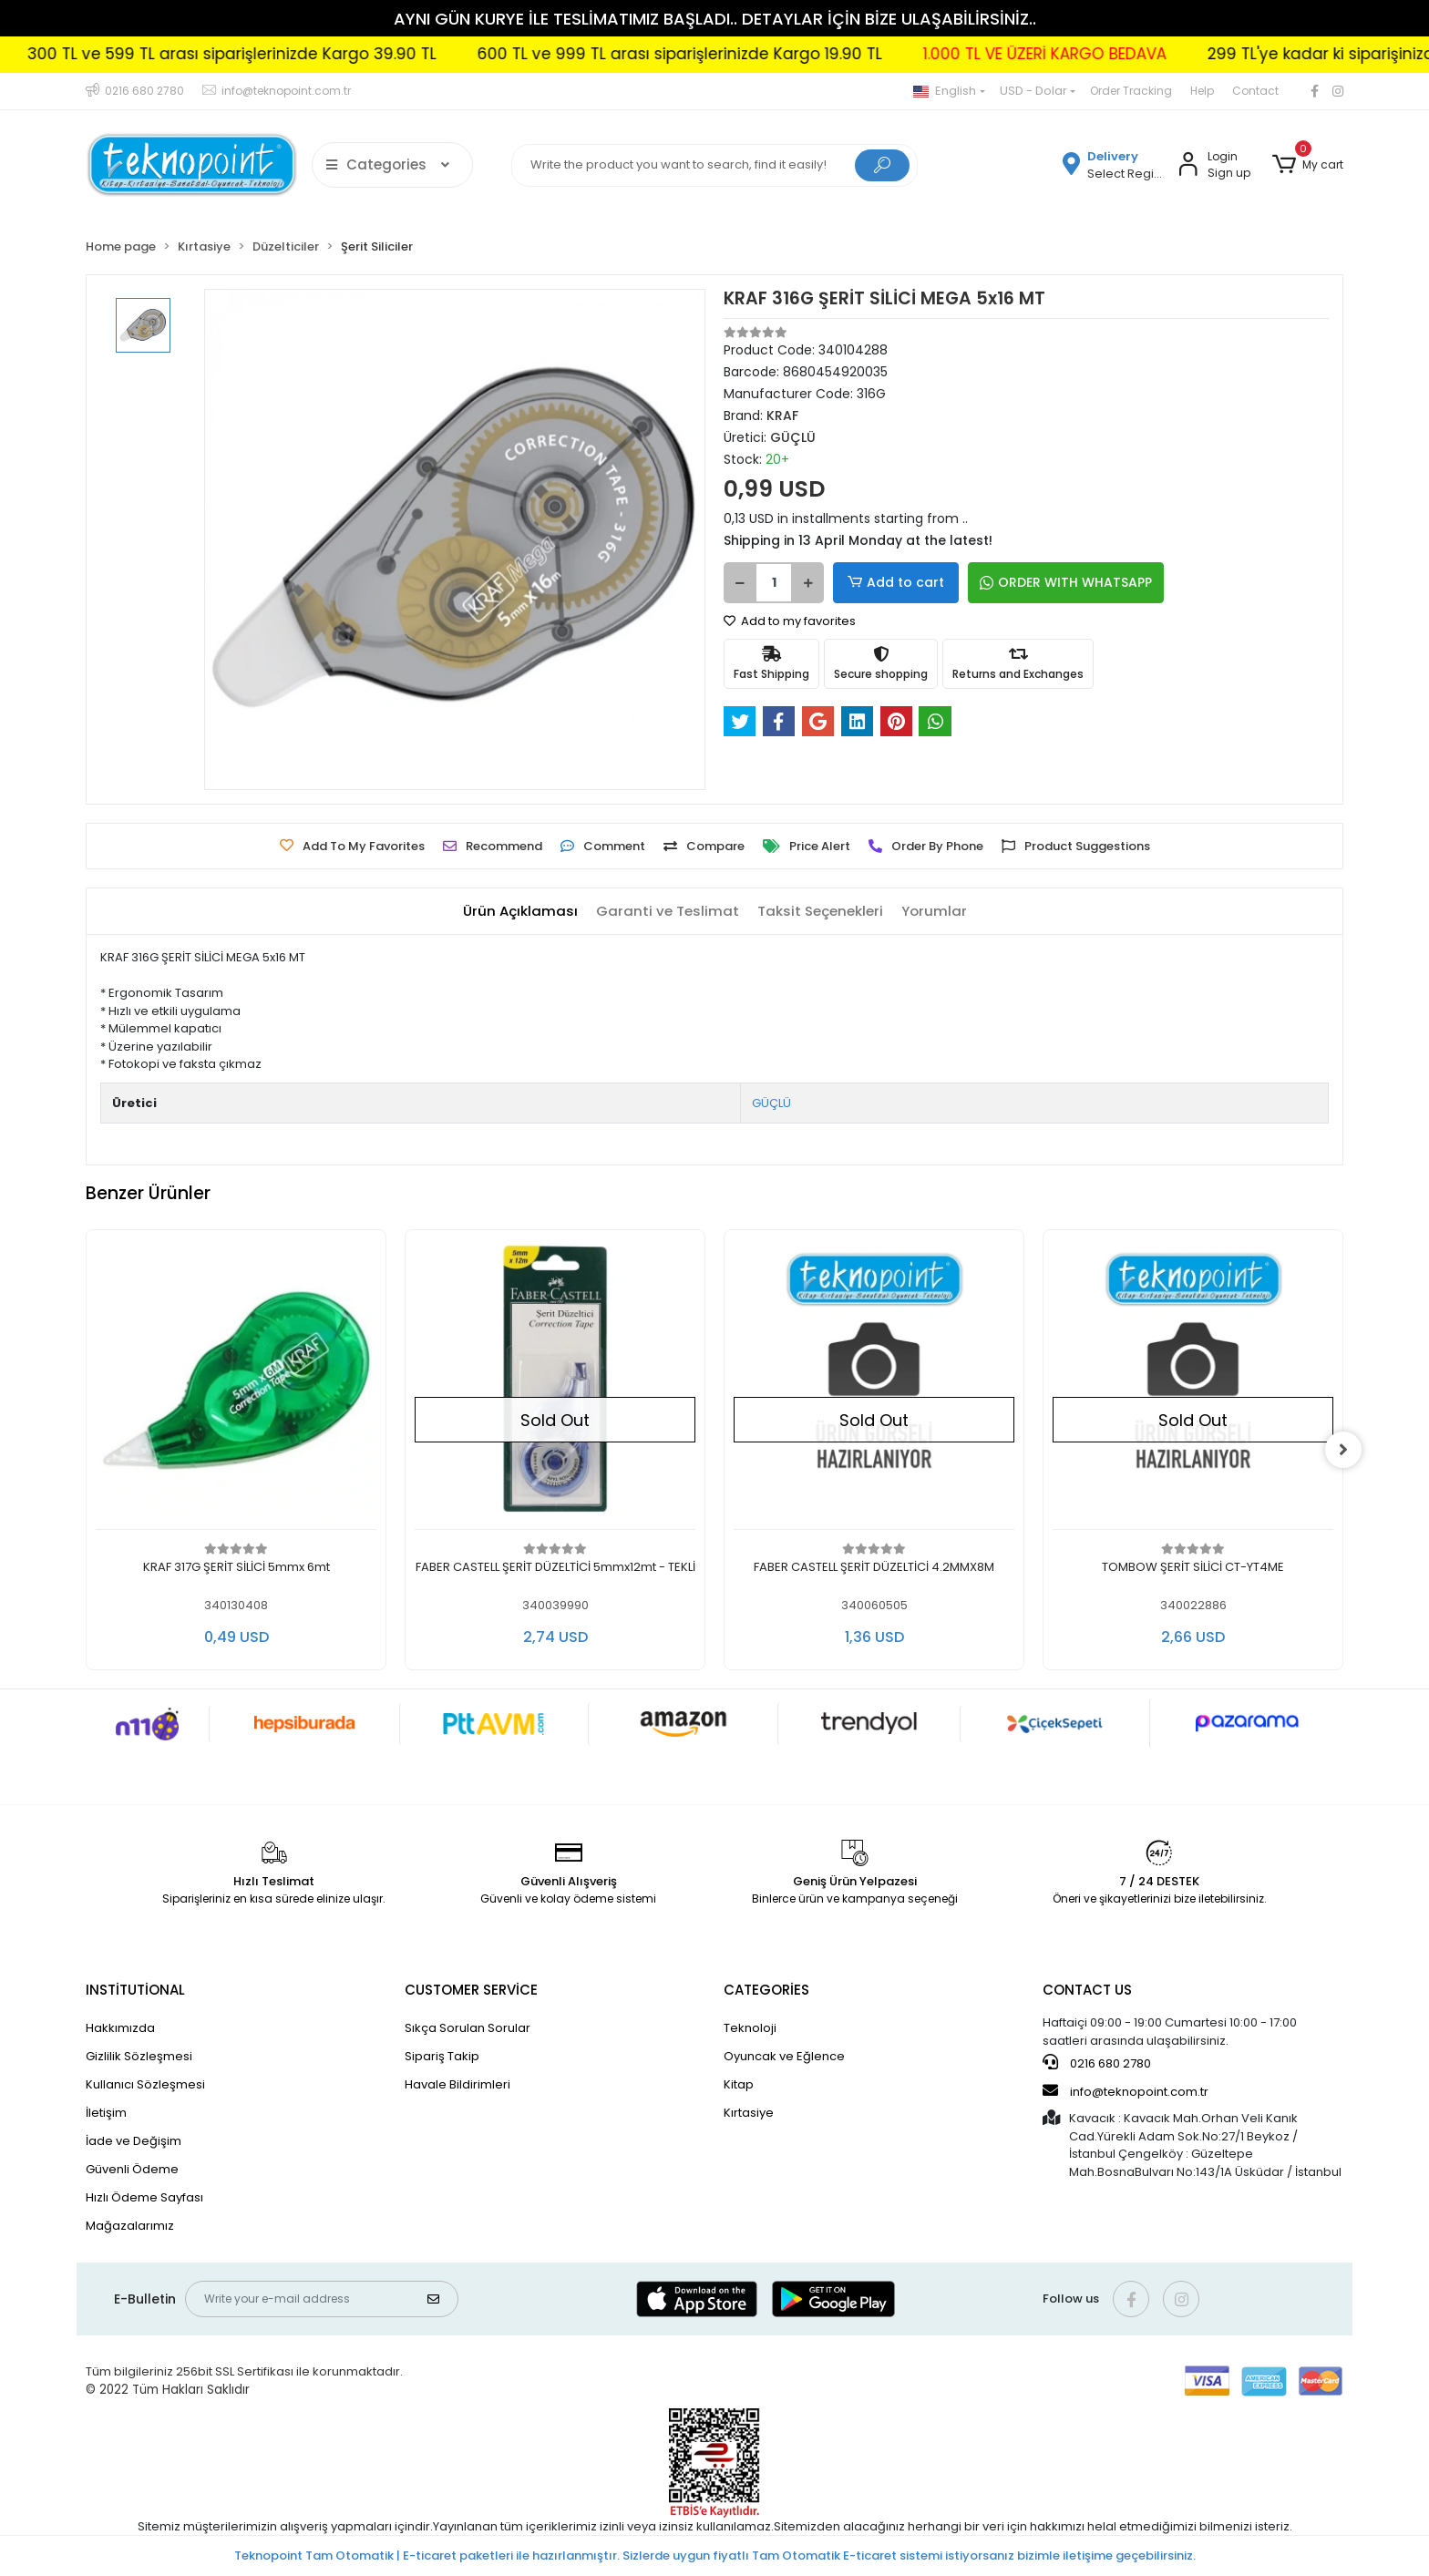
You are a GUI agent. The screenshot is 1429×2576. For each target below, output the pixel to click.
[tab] (520, 911)
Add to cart (893, 582)
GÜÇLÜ (771, 1103)
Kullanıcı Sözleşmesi (145, 2084)
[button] (1307, 164)
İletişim (106, 2112)
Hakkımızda (120, 2028)
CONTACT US (1087, 1989)
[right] (1343, 1450)
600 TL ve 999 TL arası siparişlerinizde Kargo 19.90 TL (757, 54)
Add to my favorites (790, 621)
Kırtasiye (749, 2112)
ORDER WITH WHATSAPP (1060, 582)
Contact (1255, 90)
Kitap (739, 2084)
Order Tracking (1131, 90)
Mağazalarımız (130, 2225)
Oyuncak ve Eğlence (784, 2056)
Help (1202, 90)
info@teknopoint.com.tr (1125, 2091)
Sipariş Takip (442, 2056)
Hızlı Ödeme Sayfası (144, 2197)
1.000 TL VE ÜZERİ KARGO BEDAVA (1122, 54)
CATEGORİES (766, 1989)
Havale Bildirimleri (457, 2084)
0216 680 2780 (1097, 2063)
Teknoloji (750, 2028)
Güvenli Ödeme (132, 2169)
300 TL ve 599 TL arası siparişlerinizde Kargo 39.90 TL (309, 54)
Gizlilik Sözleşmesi (139, 2056)
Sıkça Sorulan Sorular (467, 2028)
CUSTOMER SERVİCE (471, 1989)
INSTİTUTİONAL (135, 1989)
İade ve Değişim (133, 2141)
